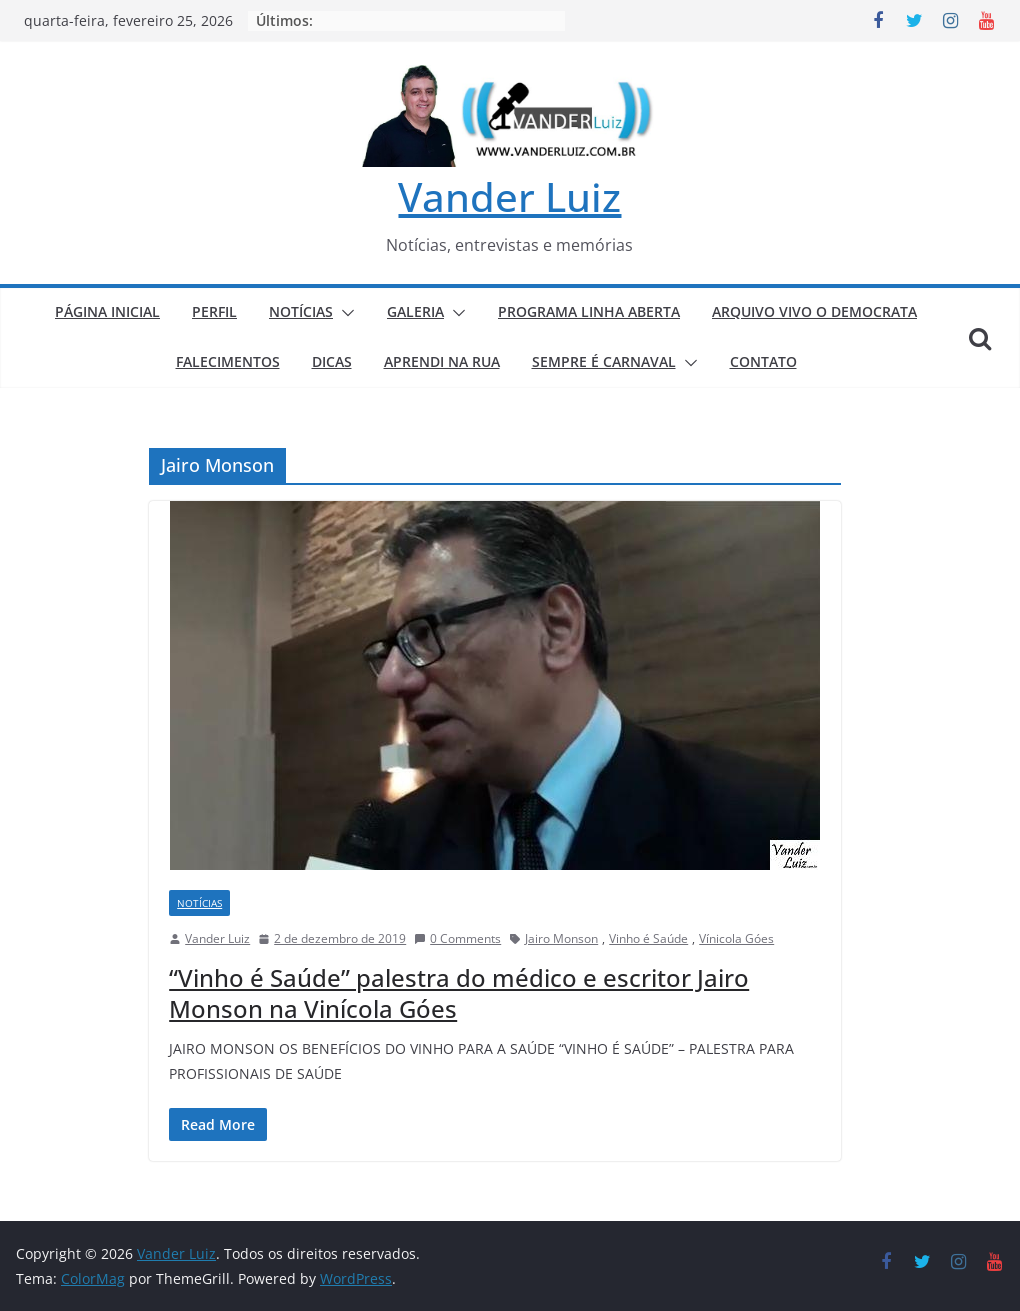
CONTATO (763, 361)
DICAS (332, 361)
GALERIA (415, 311)
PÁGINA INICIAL (107, 311)
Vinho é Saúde (648, 938)
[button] (344, 313)
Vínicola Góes (736, 938)
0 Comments (457, 938)
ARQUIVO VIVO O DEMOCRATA (814, 311)
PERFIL (214, 311)
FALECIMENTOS (228, 361)
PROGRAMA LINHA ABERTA (589, 311)
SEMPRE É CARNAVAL (604, 361)
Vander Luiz (509, 196)
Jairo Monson (561, 938)
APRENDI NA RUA (442, 361)
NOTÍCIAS (301, 311)
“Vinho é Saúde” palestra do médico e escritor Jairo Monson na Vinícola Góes (459, 993)
